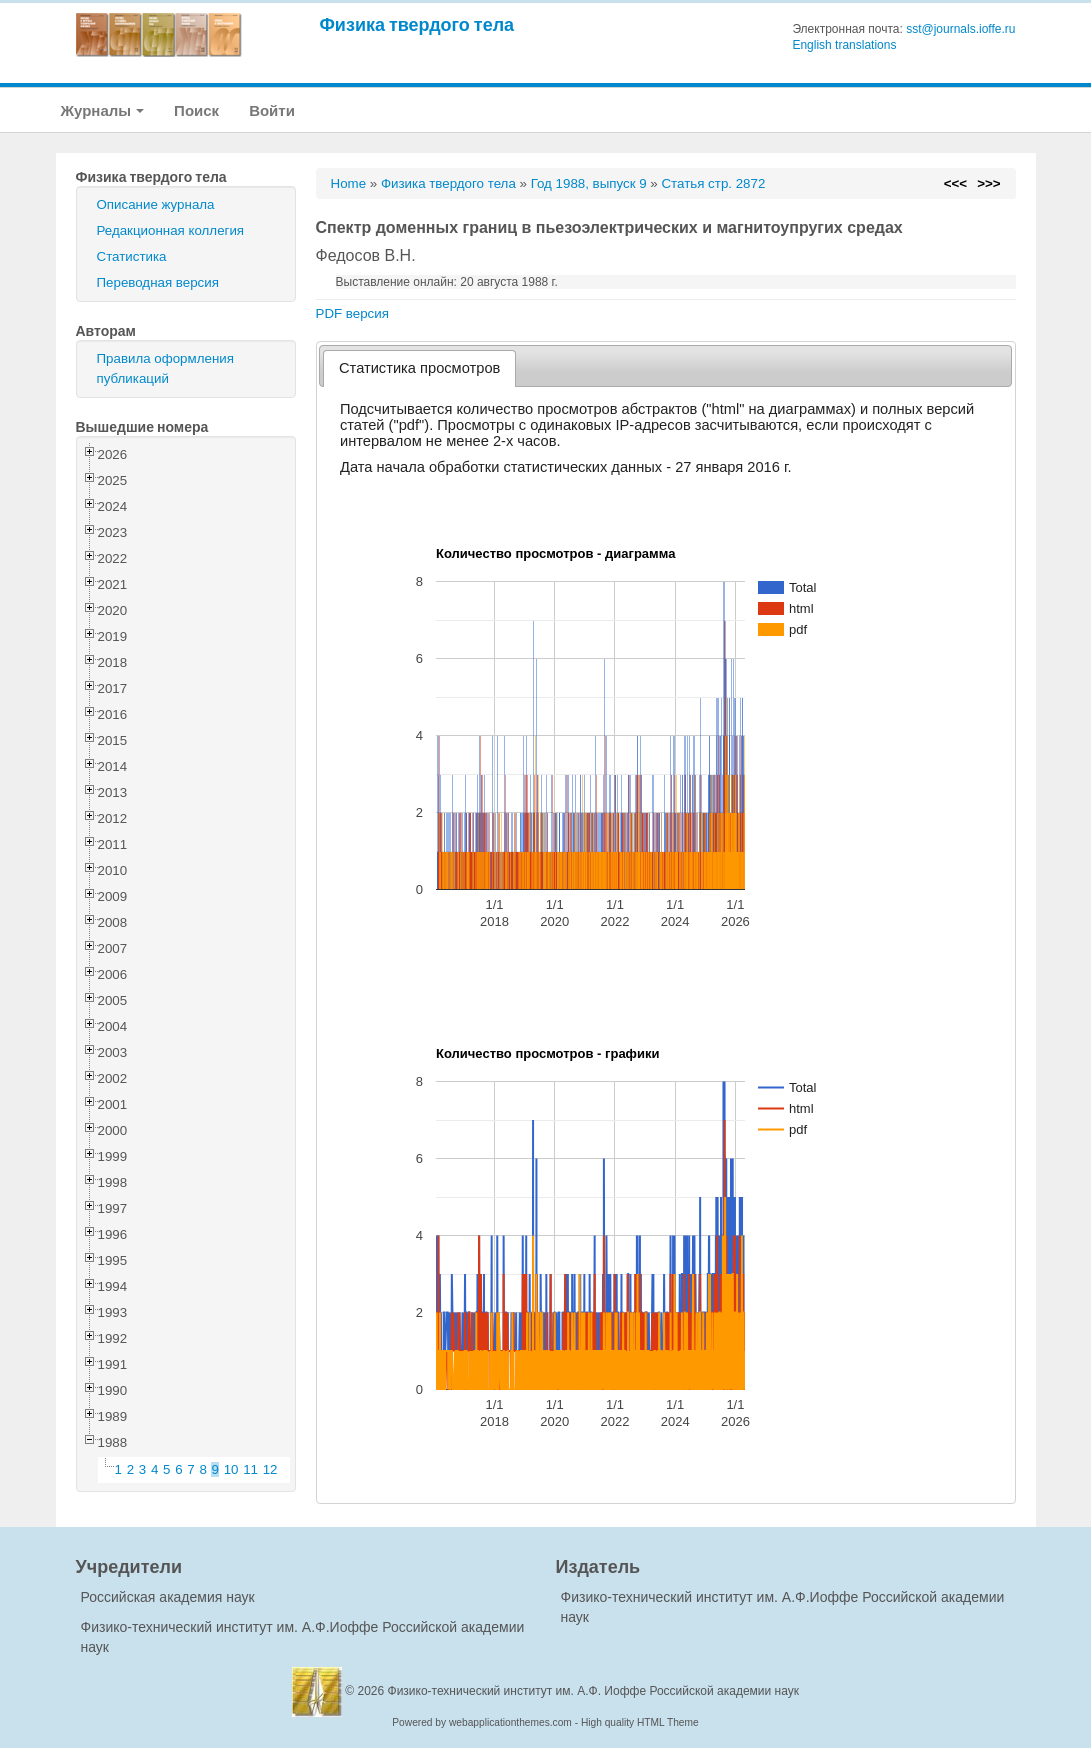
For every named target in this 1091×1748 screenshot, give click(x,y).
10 (231, 1469)
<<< (955, 183)
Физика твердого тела (417, 24)
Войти (272, 110)
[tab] (419, 368)
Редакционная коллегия (171, 230)
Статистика (132, 256)
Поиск (196, 110)
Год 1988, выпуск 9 (589, 183)
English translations (844, 45)
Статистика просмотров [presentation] (419, 368)
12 (270, 1469)
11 (250, 1469)
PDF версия (352, 313)
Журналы (103, 110)
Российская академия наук (168, 1597)
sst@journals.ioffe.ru (960, 29)
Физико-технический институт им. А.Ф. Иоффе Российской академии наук (594, 1691)
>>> (988, 183)
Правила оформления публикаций (165, 368)
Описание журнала (156, 204)
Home (349, 183)
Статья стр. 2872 (713, 183)
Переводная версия (158, 282)
